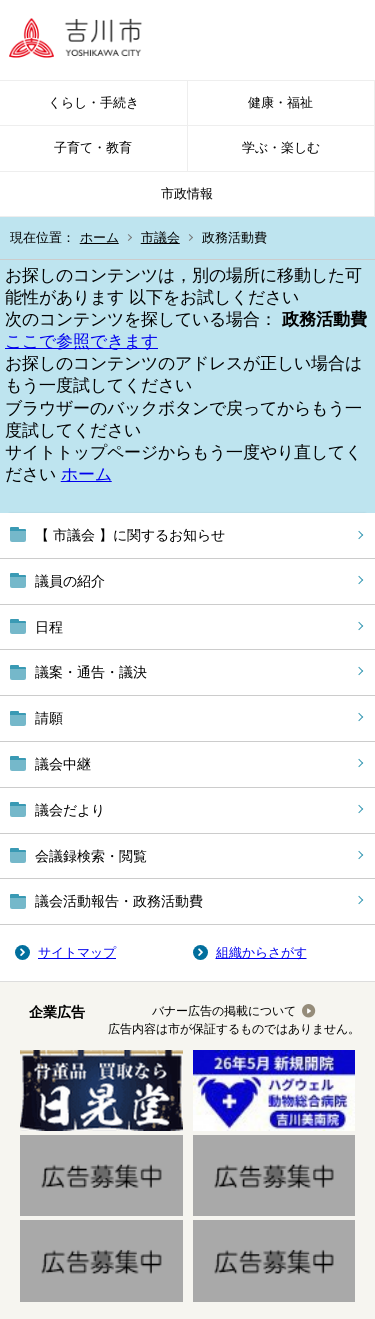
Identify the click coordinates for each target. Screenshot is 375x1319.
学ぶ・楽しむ (281, 147)
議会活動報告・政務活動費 (119, 901)
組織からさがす (261, 952)
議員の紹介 (70, 581)
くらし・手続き (93, 102)
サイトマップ (77, 952)
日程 (49, 627)
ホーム (99, 237)
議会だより (70, 810)
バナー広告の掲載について (224, 1011)
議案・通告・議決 (91, 672)
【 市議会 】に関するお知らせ (130, 535)
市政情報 (187, 193)
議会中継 (63, 764)
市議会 (160, 237)
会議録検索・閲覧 (91, 856)
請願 (49, 718)
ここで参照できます (81, 341)
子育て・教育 (93, 147)
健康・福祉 (280, 102)
